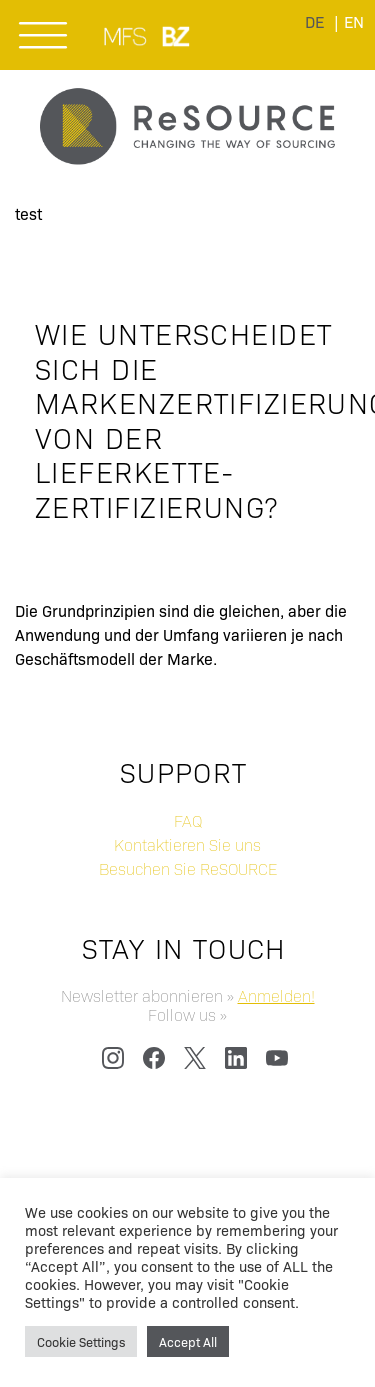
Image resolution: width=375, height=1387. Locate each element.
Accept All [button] (188, 1341)
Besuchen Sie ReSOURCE (188, 868)
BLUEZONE (177, 36)
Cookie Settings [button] (81, 1341)
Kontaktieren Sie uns (187, 844)
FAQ (188, 820)
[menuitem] (354, 21)
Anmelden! (276, 995)
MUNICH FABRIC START (126, 36)
